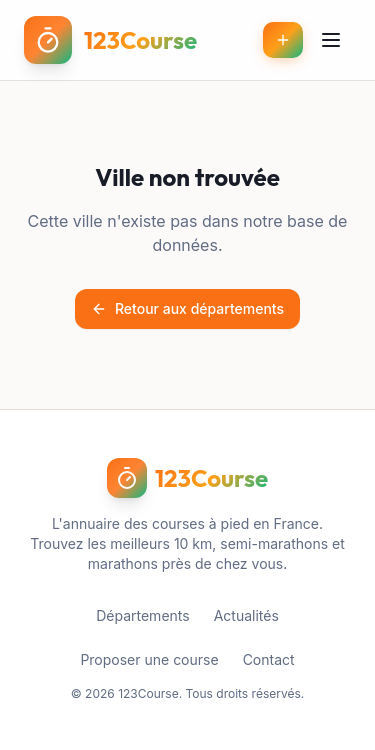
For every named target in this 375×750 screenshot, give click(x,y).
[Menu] (331, 40)
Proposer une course (149, 659)
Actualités (246, 615)
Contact (269, 659)
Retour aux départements (187, 308)
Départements (142, 615)
